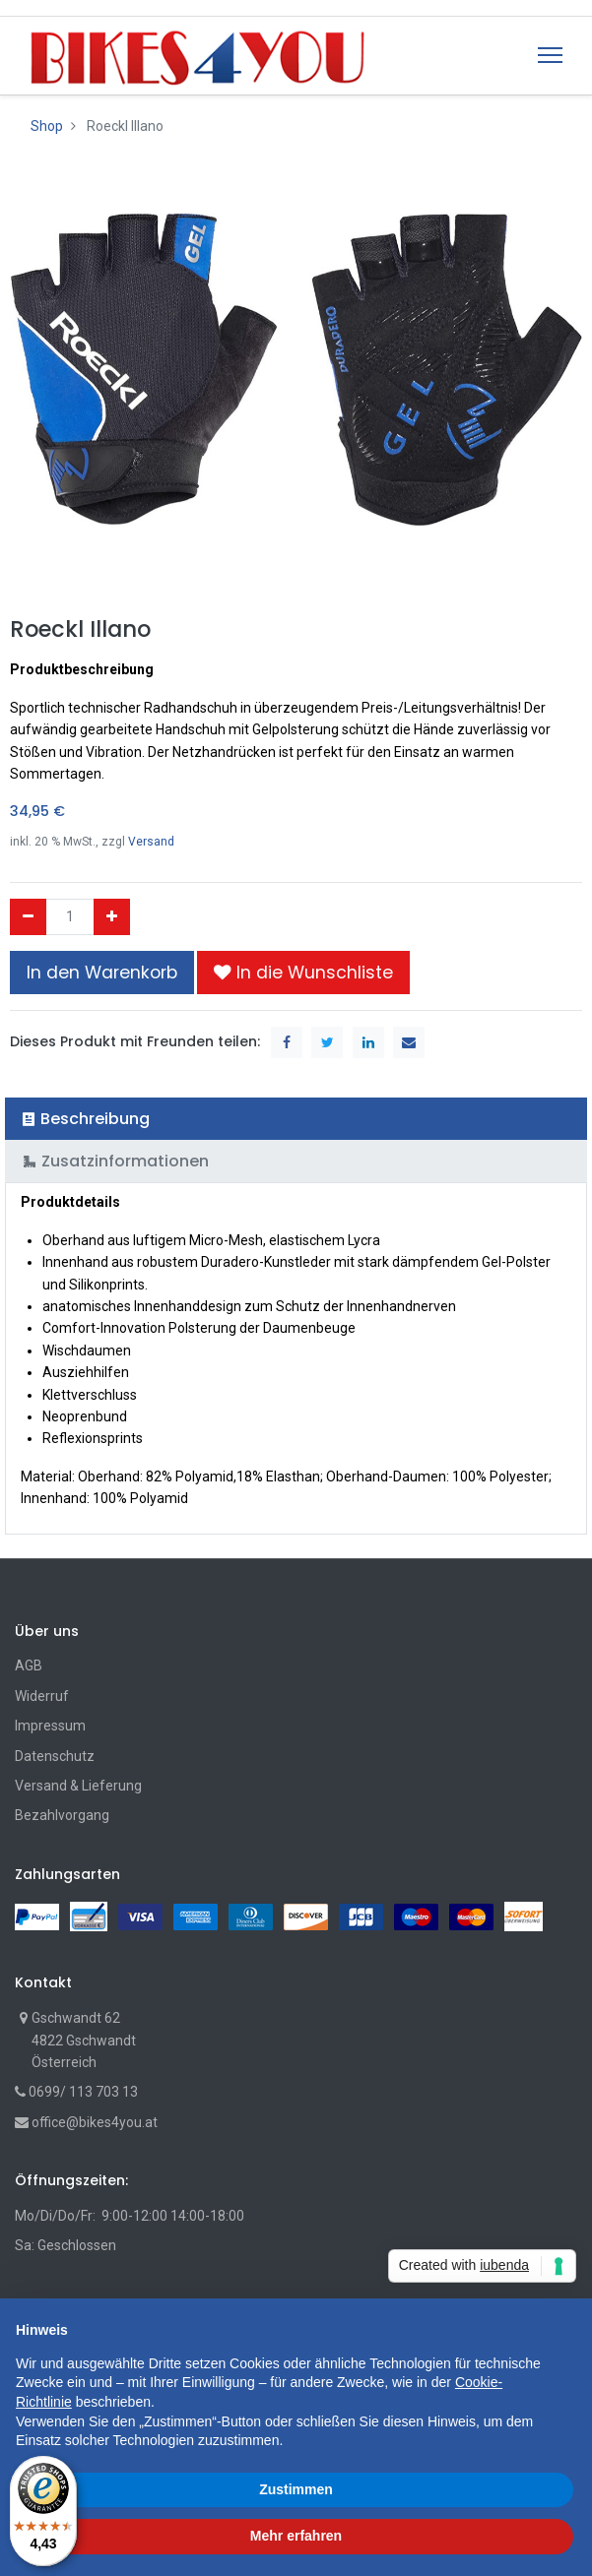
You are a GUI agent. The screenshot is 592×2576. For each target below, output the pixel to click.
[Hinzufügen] (112, 916)
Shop (47, 126)
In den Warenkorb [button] (102, 972)
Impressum (50, 1725)
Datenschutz (55, 1756)
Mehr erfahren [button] (296, 2536)
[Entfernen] (28, 916)
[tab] (296, 1119)
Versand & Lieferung (78, 1785)
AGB (28, 1665)
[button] (303, 972)
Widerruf (42, 1696)
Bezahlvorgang (62, 1815)
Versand (151, 841)
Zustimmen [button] (296, 2489)
